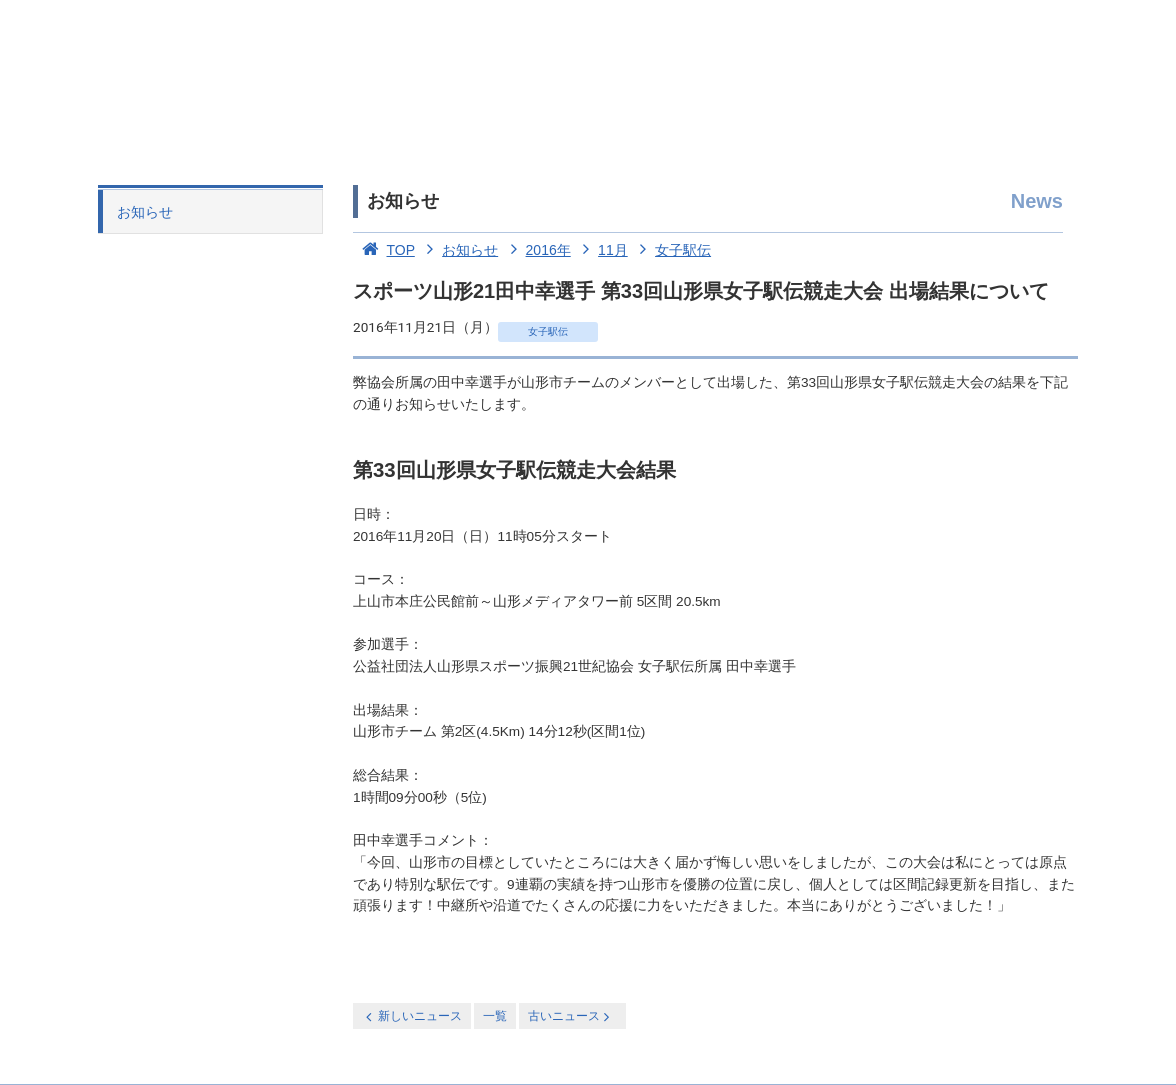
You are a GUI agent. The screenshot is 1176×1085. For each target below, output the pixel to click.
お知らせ (145, 212)
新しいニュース (412, 1016)
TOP (384, 250)
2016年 (536, 250)
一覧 (495, 1016)
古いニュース (570, 1016)
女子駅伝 (672, 250)
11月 (601, 250)
